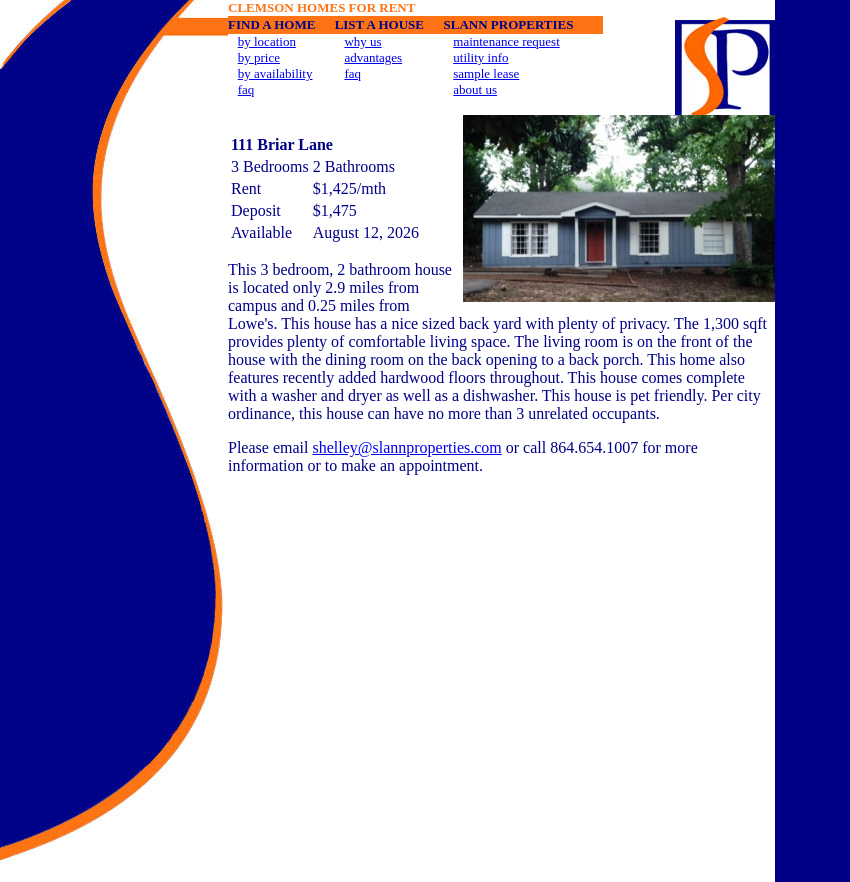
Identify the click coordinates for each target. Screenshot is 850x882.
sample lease (486, 73)
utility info (480, 57)
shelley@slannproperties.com (406, 447)
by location (267, 41)
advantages (373, 57)
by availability (275, 73)
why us (362, 41)
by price (259, 57)
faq (246, 89)
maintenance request (506, 41)
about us (475, 89)
